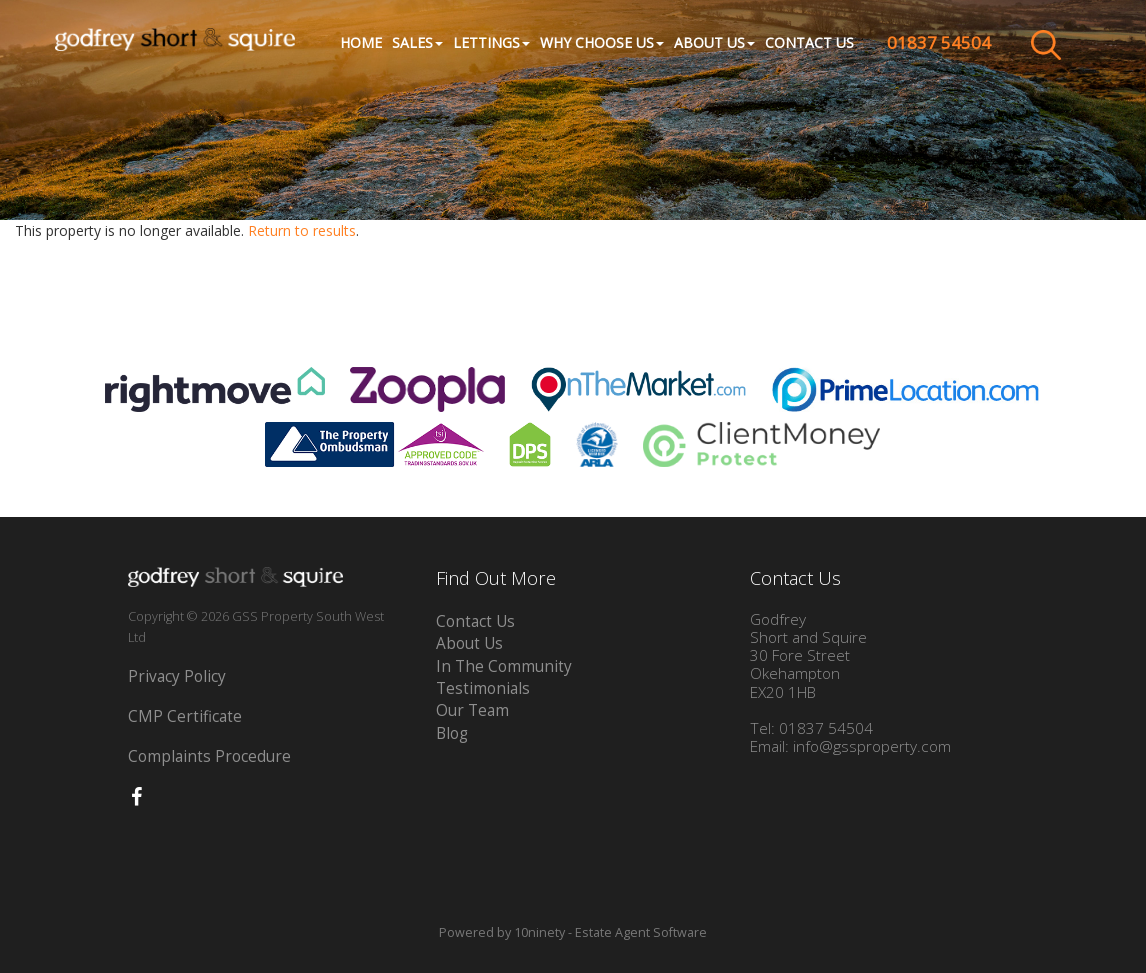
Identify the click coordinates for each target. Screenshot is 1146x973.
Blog (452, 733)
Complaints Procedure (209, 756)
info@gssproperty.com (872, 746)
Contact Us (809, 42)
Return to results (302, 230)
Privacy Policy (177, 676)
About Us (469, 643)
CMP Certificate (185, 716)
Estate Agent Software (641, 932)
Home (361, 42)
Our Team (472, 710)
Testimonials (483, 688)
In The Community (504, 666)
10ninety (539, 932)
